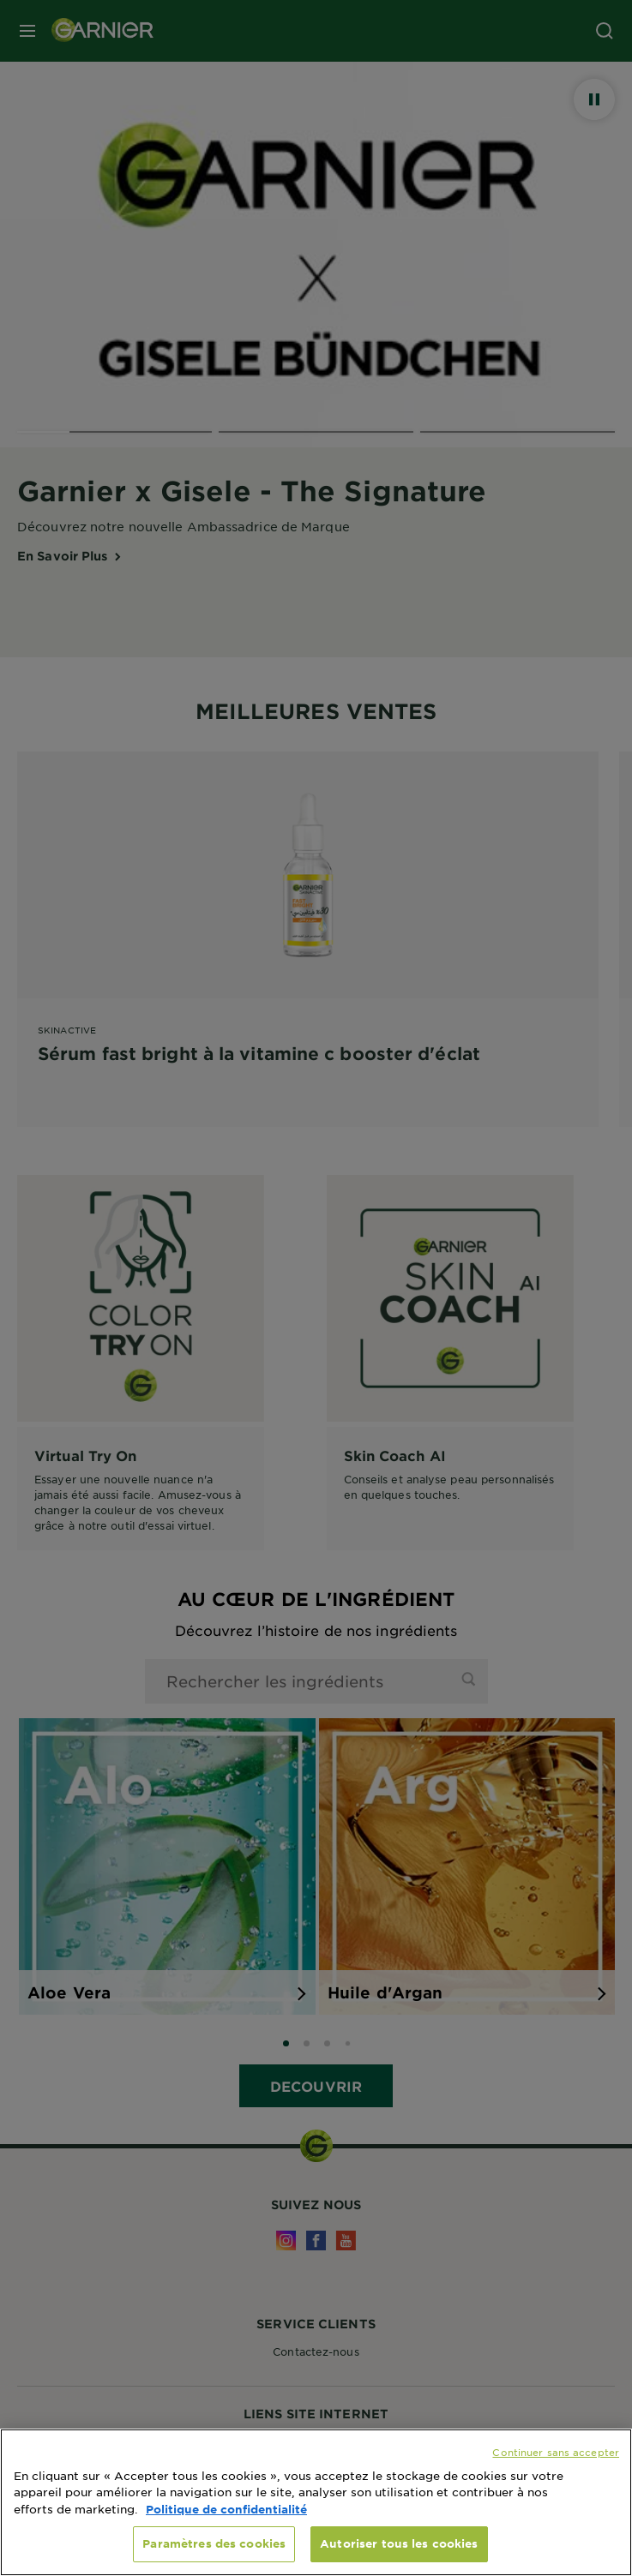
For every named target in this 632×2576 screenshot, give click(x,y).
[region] (316, 2502)
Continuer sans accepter (555, 2452)
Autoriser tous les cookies (399, 2543)
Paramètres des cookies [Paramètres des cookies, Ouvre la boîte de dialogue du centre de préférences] (214, 2543)
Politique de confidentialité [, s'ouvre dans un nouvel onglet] (226, 2509)
